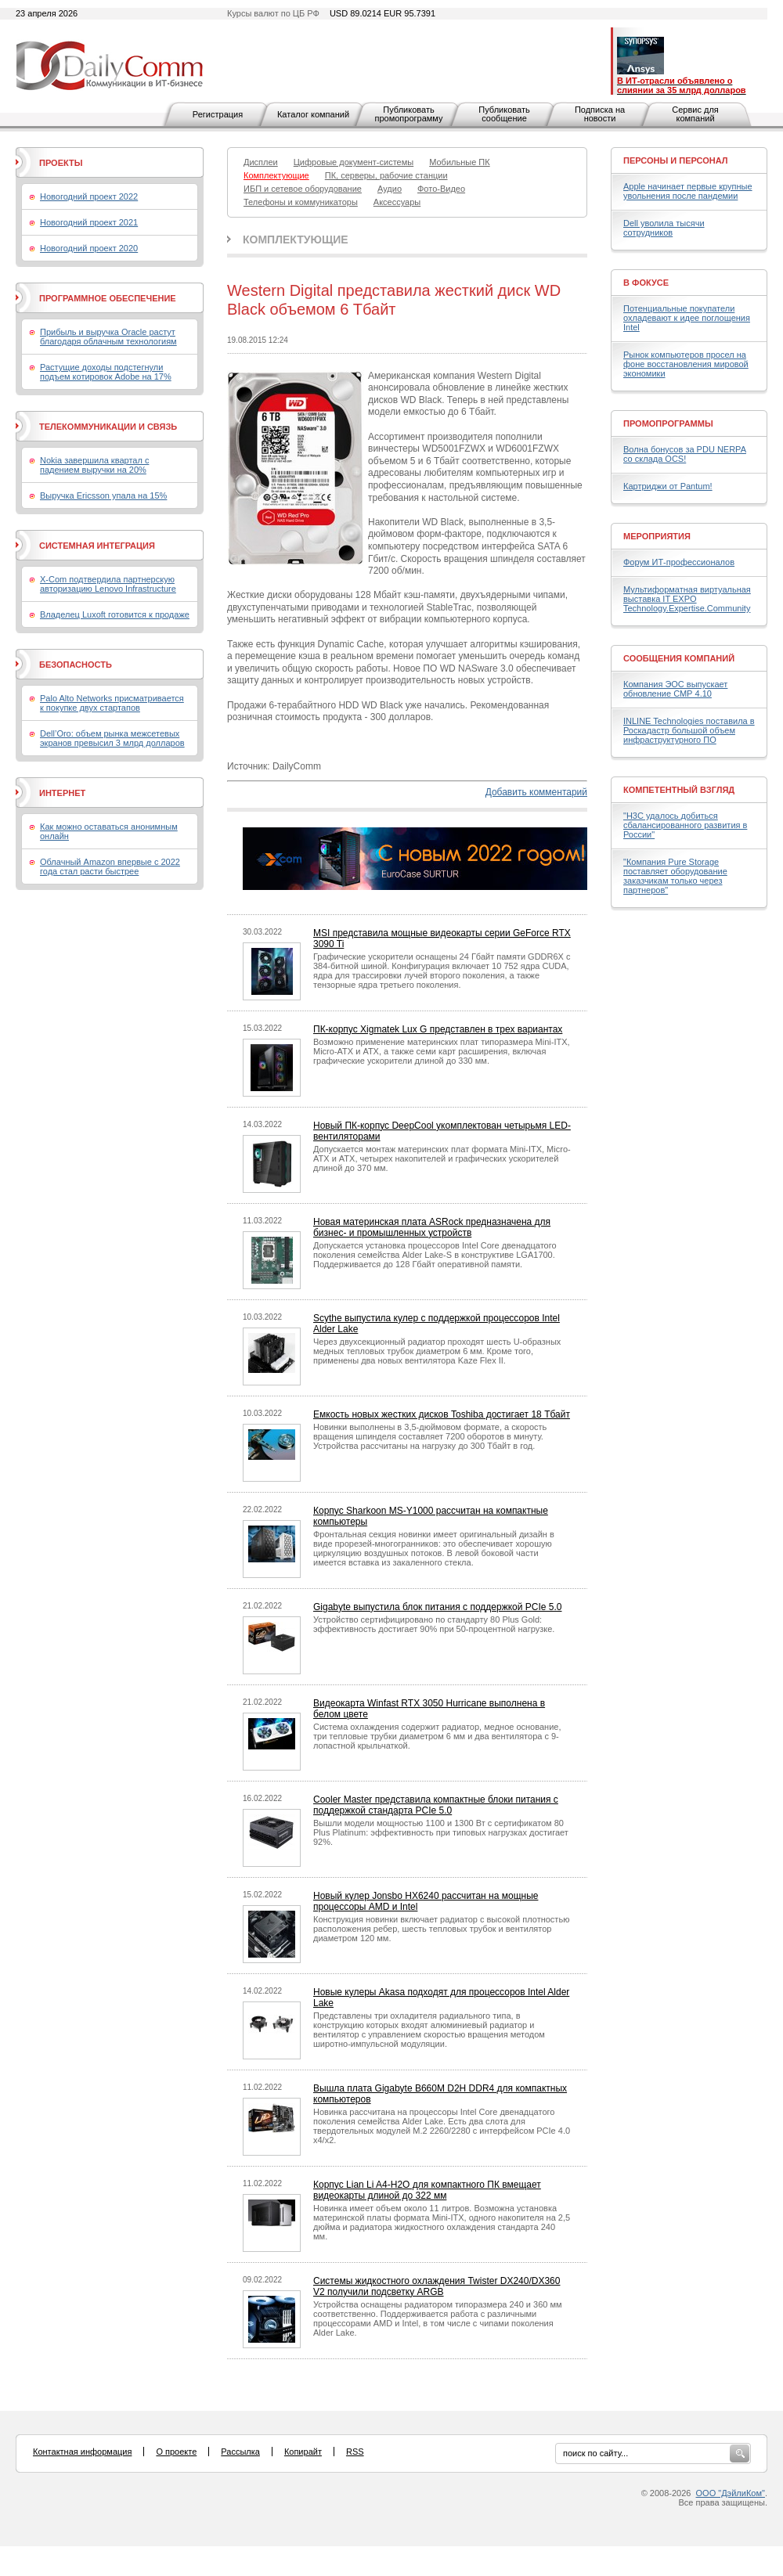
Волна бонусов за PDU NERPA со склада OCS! (684, 454)
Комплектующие (295, 239)
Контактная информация (82, 2451)
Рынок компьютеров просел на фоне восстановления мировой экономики (686, 364)
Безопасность (75, 664)
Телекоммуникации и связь (108, 426)
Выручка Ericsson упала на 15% (103, 495)
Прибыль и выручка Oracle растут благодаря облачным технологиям (108, 336)
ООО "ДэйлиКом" (730, 2493)
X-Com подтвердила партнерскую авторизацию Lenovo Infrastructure (108, 584)
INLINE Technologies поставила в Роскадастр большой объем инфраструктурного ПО (689, 730)
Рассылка (240, 2451)
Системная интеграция (97, 545)
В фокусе (646, 282)
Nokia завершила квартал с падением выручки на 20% (94, 465)
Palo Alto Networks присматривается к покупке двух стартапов (112, 703)
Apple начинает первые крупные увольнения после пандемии (687, 191)
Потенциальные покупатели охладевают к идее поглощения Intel (686, 318)
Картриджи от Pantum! (668, 486)
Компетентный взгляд (678, 789)
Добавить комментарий (536, 792)
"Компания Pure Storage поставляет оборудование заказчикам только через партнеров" (675, 876)
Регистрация (218, 114)
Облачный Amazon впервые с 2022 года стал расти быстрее (110, 866)
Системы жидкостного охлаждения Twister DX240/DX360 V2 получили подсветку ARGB (436, 2286)
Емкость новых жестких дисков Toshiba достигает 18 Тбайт (441, 1414)
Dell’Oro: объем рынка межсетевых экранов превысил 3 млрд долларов (112, 738)
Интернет (62, 793)
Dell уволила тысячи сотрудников (664, 227)
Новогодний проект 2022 (89, 196)
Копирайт (303, 2451)
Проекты (60, 163)
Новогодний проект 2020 (89, 248)
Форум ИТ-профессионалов (678, 562)
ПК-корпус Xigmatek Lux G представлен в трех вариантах (437, 1029)
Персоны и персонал (675, 160)
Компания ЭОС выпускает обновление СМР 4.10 (675, 688)
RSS (355, 2451)
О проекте (176, 2451)
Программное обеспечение (107, 298)
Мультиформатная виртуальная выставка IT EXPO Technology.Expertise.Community (687, 599)
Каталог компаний (313, 114)
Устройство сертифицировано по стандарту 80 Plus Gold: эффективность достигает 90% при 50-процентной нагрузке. (433, 1624)
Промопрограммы (668, 423)
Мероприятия (657, 536)
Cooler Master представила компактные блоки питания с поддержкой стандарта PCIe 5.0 (435, 1805)
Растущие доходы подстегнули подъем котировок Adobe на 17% (105, 371)
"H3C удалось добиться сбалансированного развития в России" (685, 825)
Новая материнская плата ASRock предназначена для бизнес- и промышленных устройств (431, 1227)
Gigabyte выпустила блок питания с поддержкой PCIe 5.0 (437, 1606)
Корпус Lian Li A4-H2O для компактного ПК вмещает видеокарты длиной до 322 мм (427, 2190)
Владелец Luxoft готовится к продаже (114, 614)
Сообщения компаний (678, 658)
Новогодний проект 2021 (89, 222)
